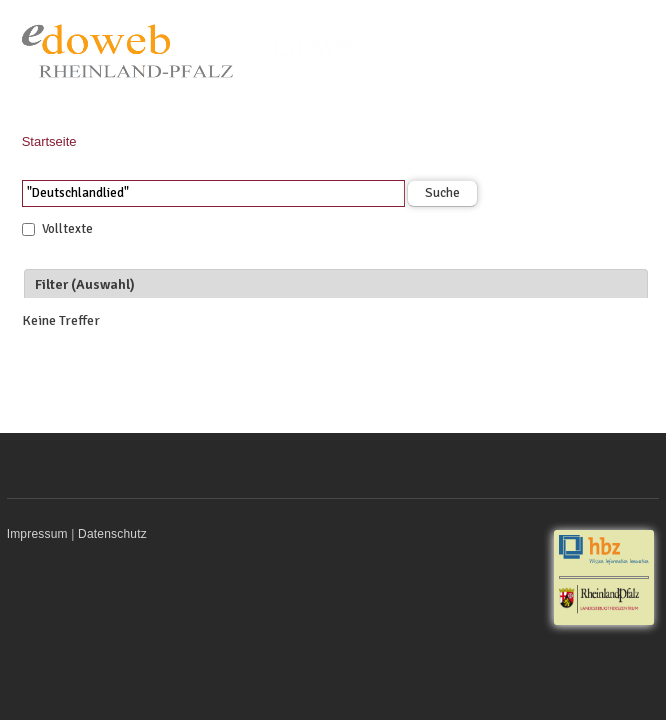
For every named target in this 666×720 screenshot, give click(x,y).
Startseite (49, 141)
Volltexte (67, 229)
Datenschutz (112, 534)
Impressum (37, 534)
